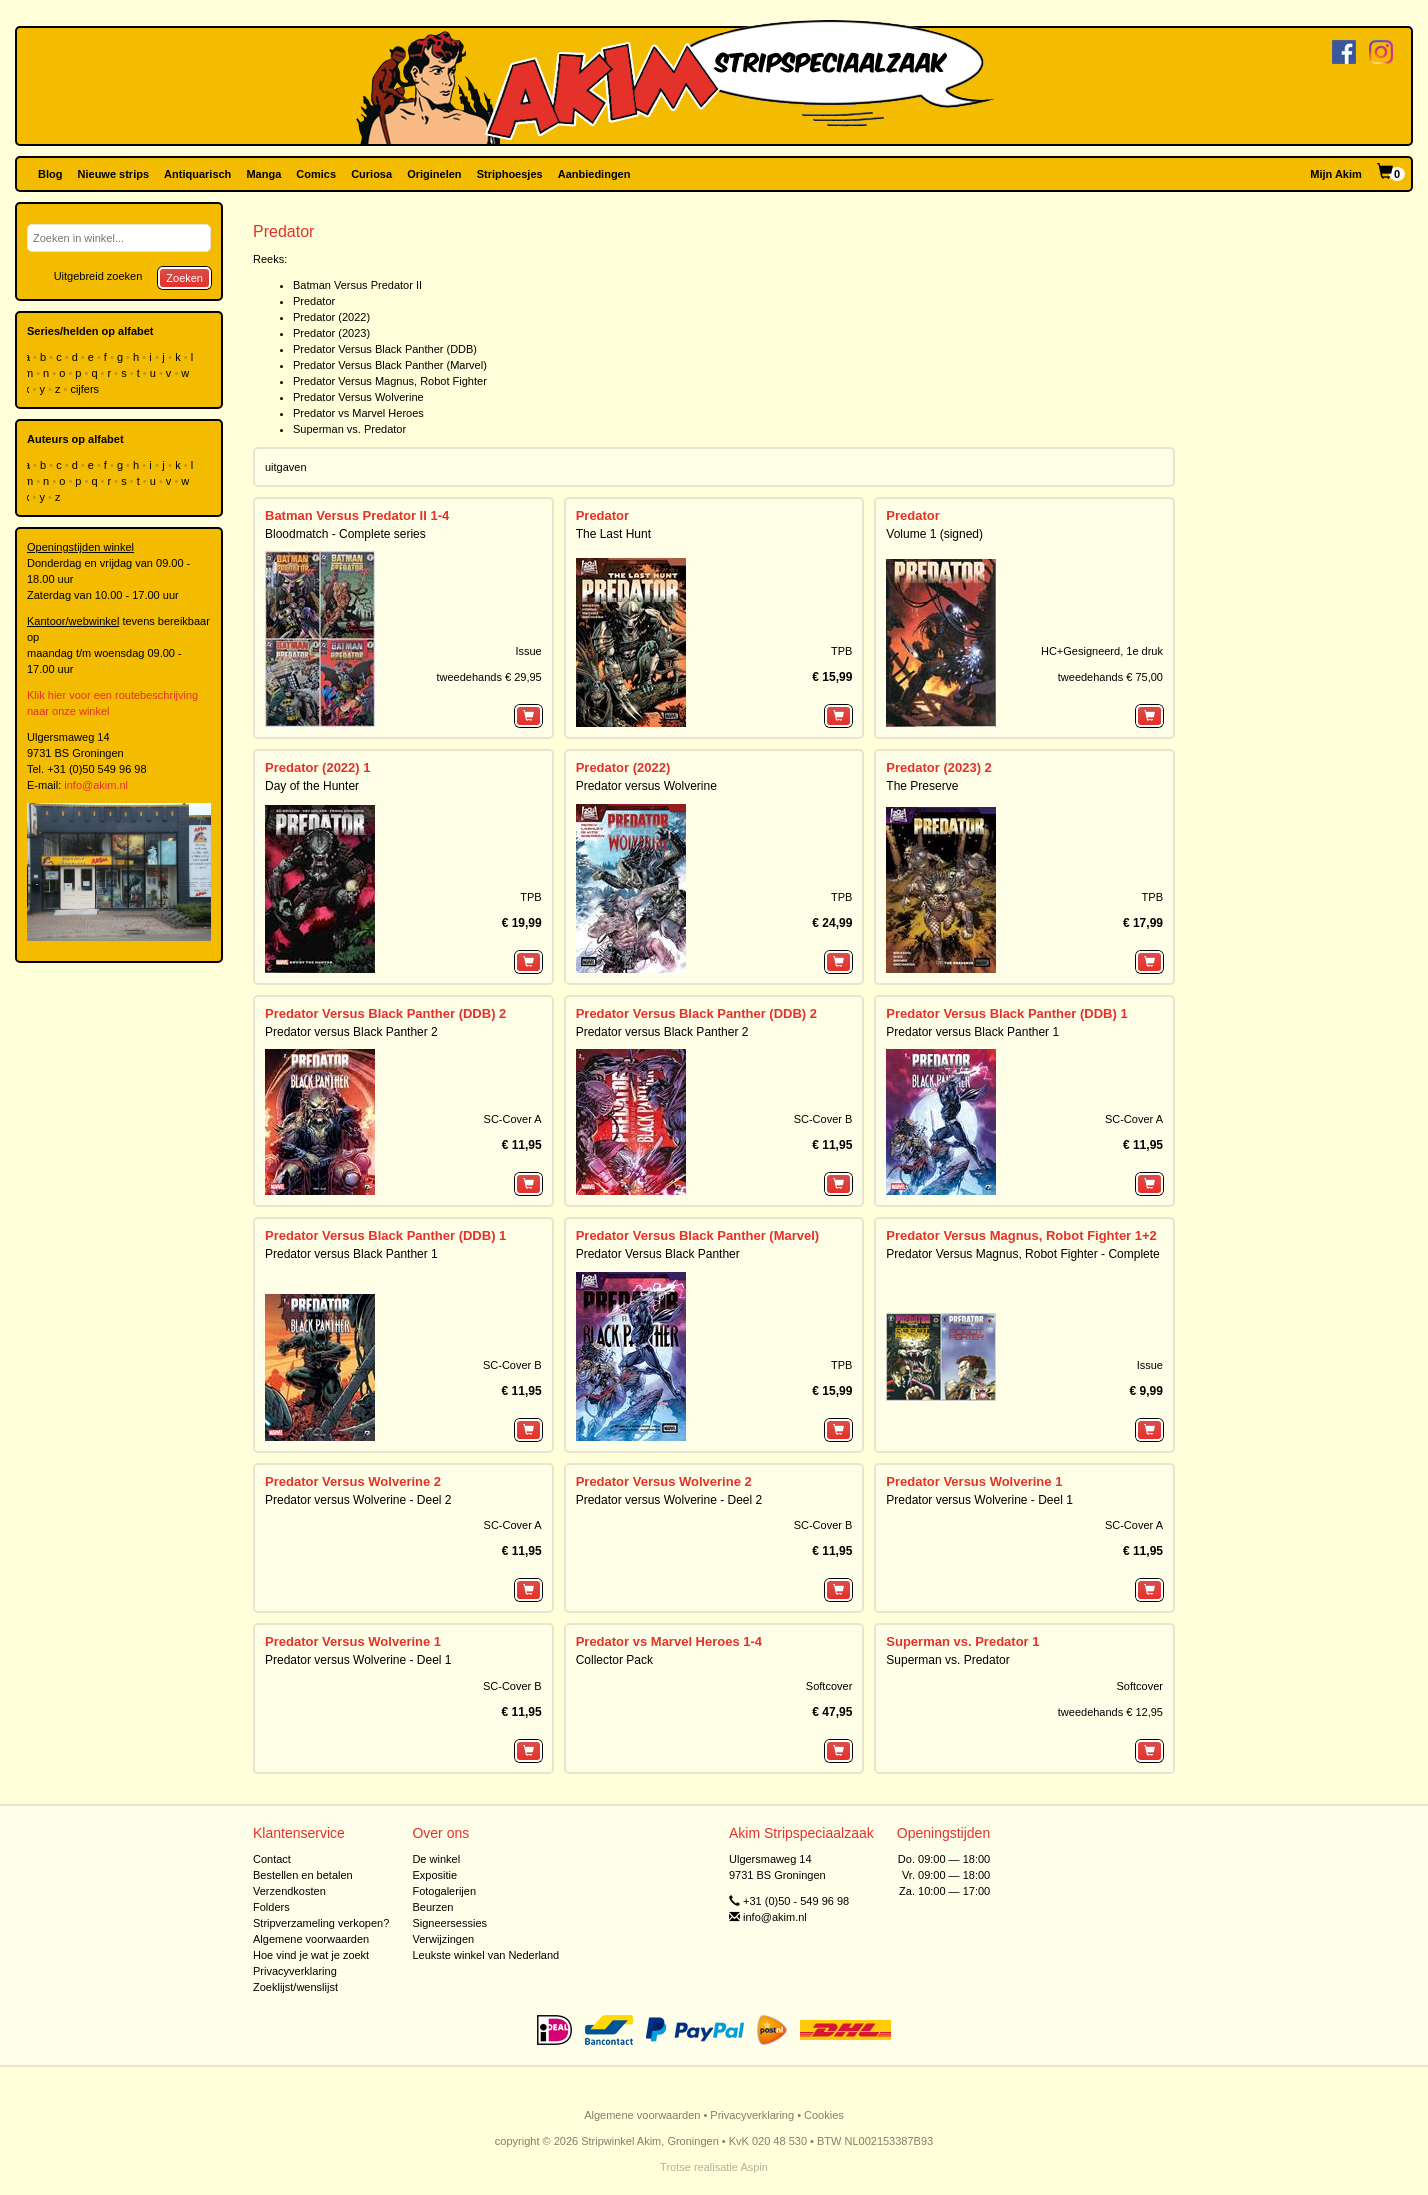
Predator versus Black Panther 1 (972, 1032)
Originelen (434, 174)
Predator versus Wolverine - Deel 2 (358, 1500)
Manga (263, 174)
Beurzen (432, 1907)
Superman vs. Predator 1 (962, 1641)
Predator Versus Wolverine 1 (974, 1481)
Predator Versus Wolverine (358, 397)
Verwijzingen (443, 1939)
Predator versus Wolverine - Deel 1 (979, 1500)
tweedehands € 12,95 (1110, 1712)
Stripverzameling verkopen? (321, 1923)
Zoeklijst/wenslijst (295, 1987)
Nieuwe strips (114, 174)
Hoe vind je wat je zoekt (311, 1955)
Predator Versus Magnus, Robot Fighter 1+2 (1021, 1235)
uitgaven (286, 467)
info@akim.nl (96, 785)
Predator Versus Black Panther (658, 1254)
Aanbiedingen (594, 174)
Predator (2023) (331, 333)
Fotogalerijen (444, 1891)
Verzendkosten (289, 1891)
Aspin (754, 2167)
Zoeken (184, 278)
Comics (316, 174)
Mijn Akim (1336, 174)
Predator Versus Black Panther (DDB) (385, 349)
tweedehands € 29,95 (488, 677)
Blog (50, 174)
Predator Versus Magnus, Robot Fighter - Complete (1022, 1254)
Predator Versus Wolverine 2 (353, 1481)
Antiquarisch (197, 174)
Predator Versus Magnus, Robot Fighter (390, 381)
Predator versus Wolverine (646, 786)
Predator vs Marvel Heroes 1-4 (669, 1641)
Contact (272, 1859)
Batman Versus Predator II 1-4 (357, 515)
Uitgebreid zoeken (98, 276)
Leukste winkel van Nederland (485, 1955)
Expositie (434, 1875)
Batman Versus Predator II (357, 285)
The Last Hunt (613, 534)
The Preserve (922, 786)
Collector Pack (614, 1660)
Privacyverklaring (295, 1971)
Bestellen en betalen (303, 1875)
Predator (314, 301)
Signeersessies (449, 1923)
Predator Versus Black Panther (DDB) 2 (385, 1013)
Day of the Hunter (312, 786)
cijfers (86, 389)
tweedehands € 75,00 (1110, 677)
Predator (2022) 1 (318, 767)
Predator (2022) (331, 317)
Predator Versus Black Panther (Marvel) (390, 365)
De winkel (436, 1859)
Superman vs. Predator (349, 429)
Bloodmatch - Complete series (345, 534)
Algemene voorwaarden (311, 1939)
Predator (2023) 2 (939, 767)
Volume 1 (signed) (934, 534)
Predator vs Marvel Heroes (358, 413)
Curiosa (371, 174)
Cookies (824, 2115)
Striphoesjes (510, 174)
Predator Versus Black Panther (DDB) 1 (1006, 1013)
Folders (271, 1907)
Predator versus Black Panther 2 (351, 1032)
